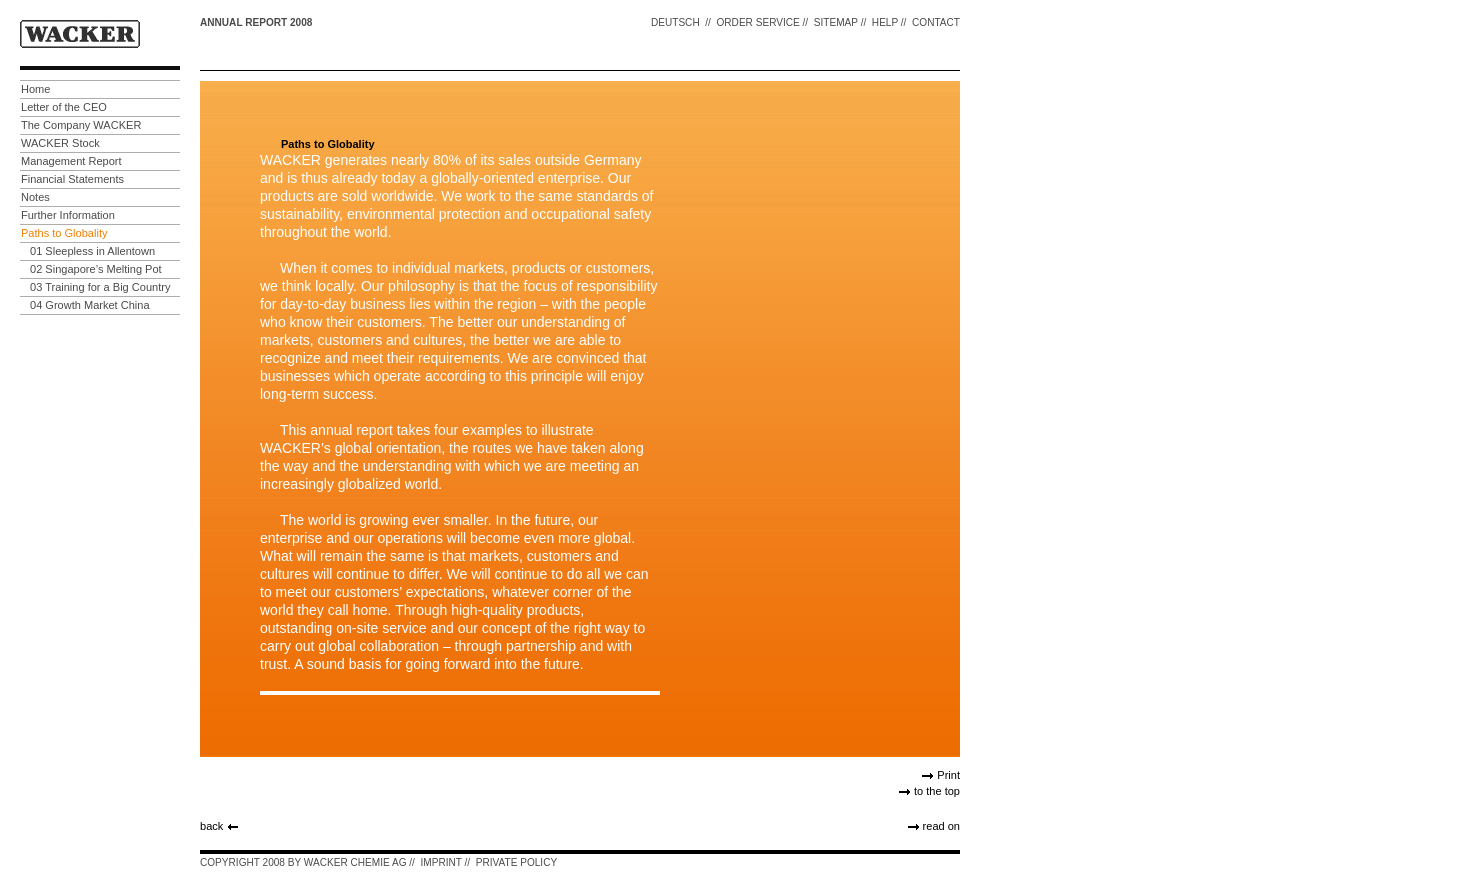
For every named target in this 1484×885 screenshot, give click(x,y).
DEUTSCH (675, 22)
